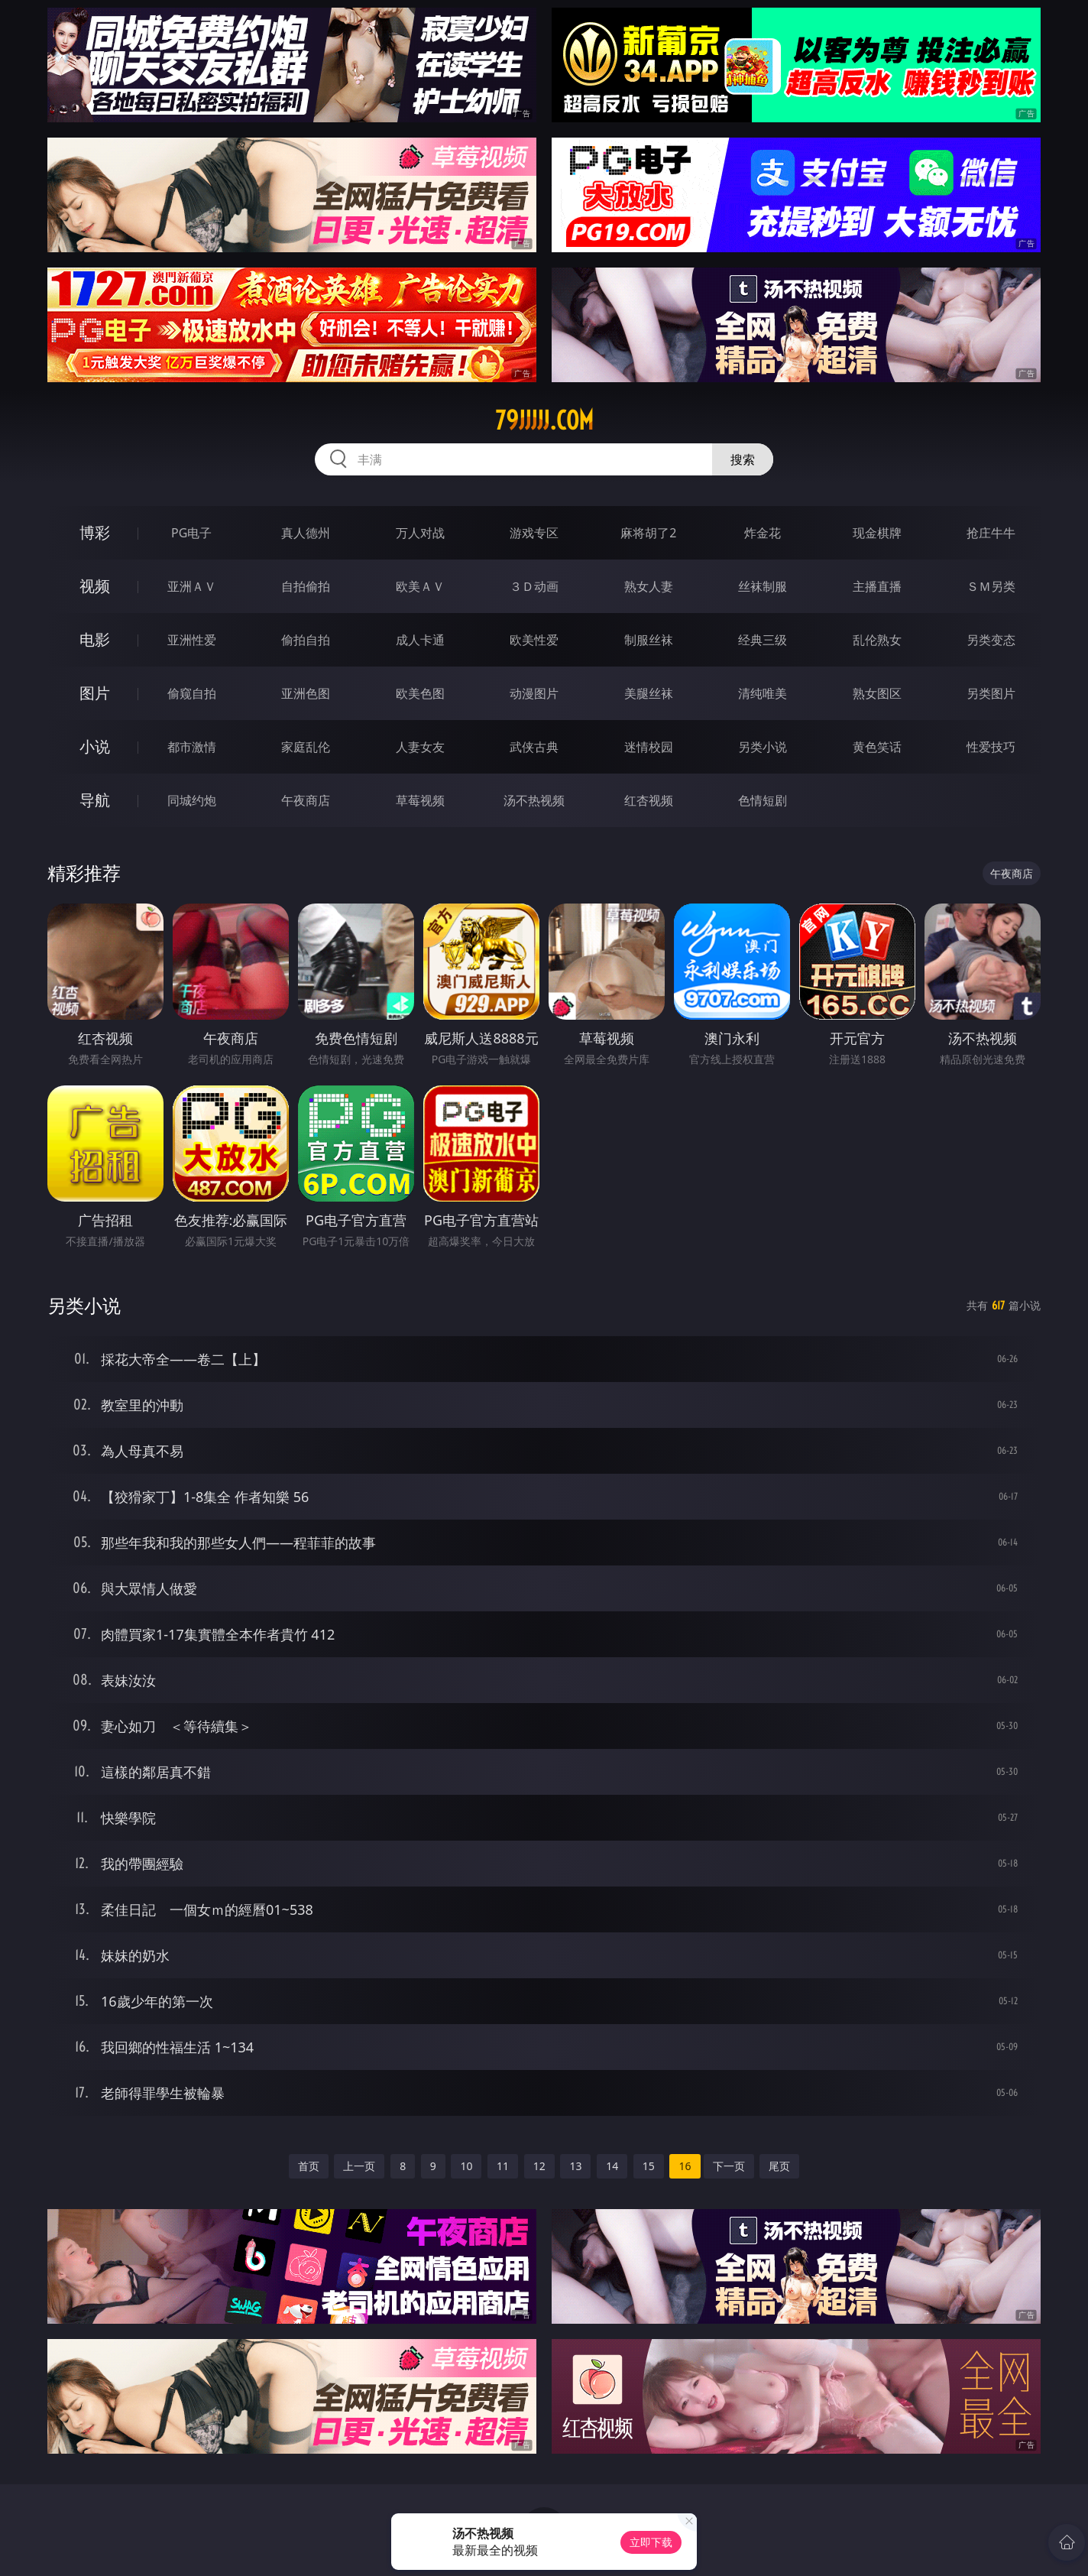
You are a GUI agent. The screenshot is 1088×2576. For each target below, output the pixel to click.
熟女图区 (877, 693)
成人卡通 (420, 639)
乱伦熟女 (877, 639)
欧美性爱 (534, 639)
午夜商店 (305, 800)
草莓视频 (420, 800)
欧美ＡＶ (420, 586)
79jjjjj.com (544, 420)
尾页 (779, 2166)
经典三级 (762, 639)
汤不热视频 (534, 800)
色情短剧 (762, 800)
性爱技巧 (991, 746)
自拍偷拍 (305, 586)
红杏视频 (648, 800)
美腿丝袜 (648, 693)
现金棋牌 (877, 532)
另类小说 (762, 746)
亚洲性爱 (191, 639)
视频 (94, 586)
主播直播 (877, 586)
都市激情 (191, 746)
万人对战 (420, 532)
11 (503, 2166)
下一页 (729, 2166)
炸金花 (762, 532)
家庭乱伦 (305, 746)
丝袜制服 (762, 586)
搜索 (742, 459)
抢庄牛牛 (991, 532)
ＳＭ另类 (991, 586)
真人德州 (305, 532)
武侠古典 (534, 746)
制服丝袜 (648, 639)
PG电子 (191, 532)
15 (649, 2166)
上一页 (359, 2166)
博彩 (94, 532)
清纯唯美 (762, 693)
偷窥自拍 (191, 693)
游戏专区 (534, 532)
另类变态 (991, 639)
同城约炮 (191, 800)
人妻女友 (420, 746)
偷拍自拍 (305, 639)
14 (612, 2166)
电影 (94, 639)
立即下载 (651, 2542)
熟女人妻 (648, 586)
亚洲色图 (305, 693)
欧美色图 (420, 693)
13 (575, 2166)
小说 (94, 746)
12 (539, 2166)
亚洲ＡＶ (191, 586)
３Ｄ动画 (534, 586)
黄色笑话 (877, 746)
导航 (94, 800)
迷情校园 (648, 746)
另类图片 (991, 693)
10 (466, 2166)
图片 (94, 693)
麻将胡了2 (648, 532)
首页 (308, 2166)
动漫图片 (534, 693)
